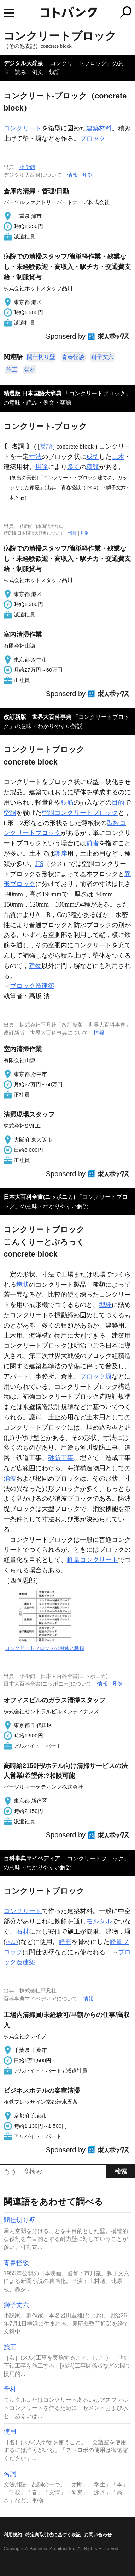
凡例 (87, 175)
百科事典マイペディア (32, 1858)
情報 (72, 175)
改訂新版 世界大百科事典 (37, 717)
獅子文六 (102, 357)
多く (73, 466)
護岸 (60, 853)
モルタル (99, 1921)
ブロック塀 (96, 1376)
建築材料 (99, 128)
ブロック (92, 138)
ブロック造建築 (32, 986)
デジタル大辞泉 (23, 63)
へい (12, 1941)
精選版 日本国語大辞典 (32, 393)
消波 (10, 1478)
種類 (92, 466)
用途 (41, 466)
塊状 (22, 1284)
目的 (118, 802)
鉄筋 (67, 802)
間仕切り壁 (41, 357)
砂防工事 (61, 1457)
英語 (46, 446)
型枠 (105, 1304)
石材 (22, 1931)
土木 (118, 456)
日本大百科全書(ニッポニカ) (39, 1197)
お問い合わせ (98, 2534)
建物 (35, 965)
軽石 (65, 1941)
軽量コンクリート (92, 1559)
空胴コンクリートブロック (80, 812)
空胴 (10, 812)
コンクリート (23, 128)
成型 (92, 456)
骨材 (29, 370)
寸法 (35, 456)
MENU (9, 13)
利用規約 (13, 2534)
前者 (92, 843)
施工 (11, 370)
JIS (39, 863)
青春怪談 (73, 357)
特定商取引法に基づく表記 (53, 2534)
